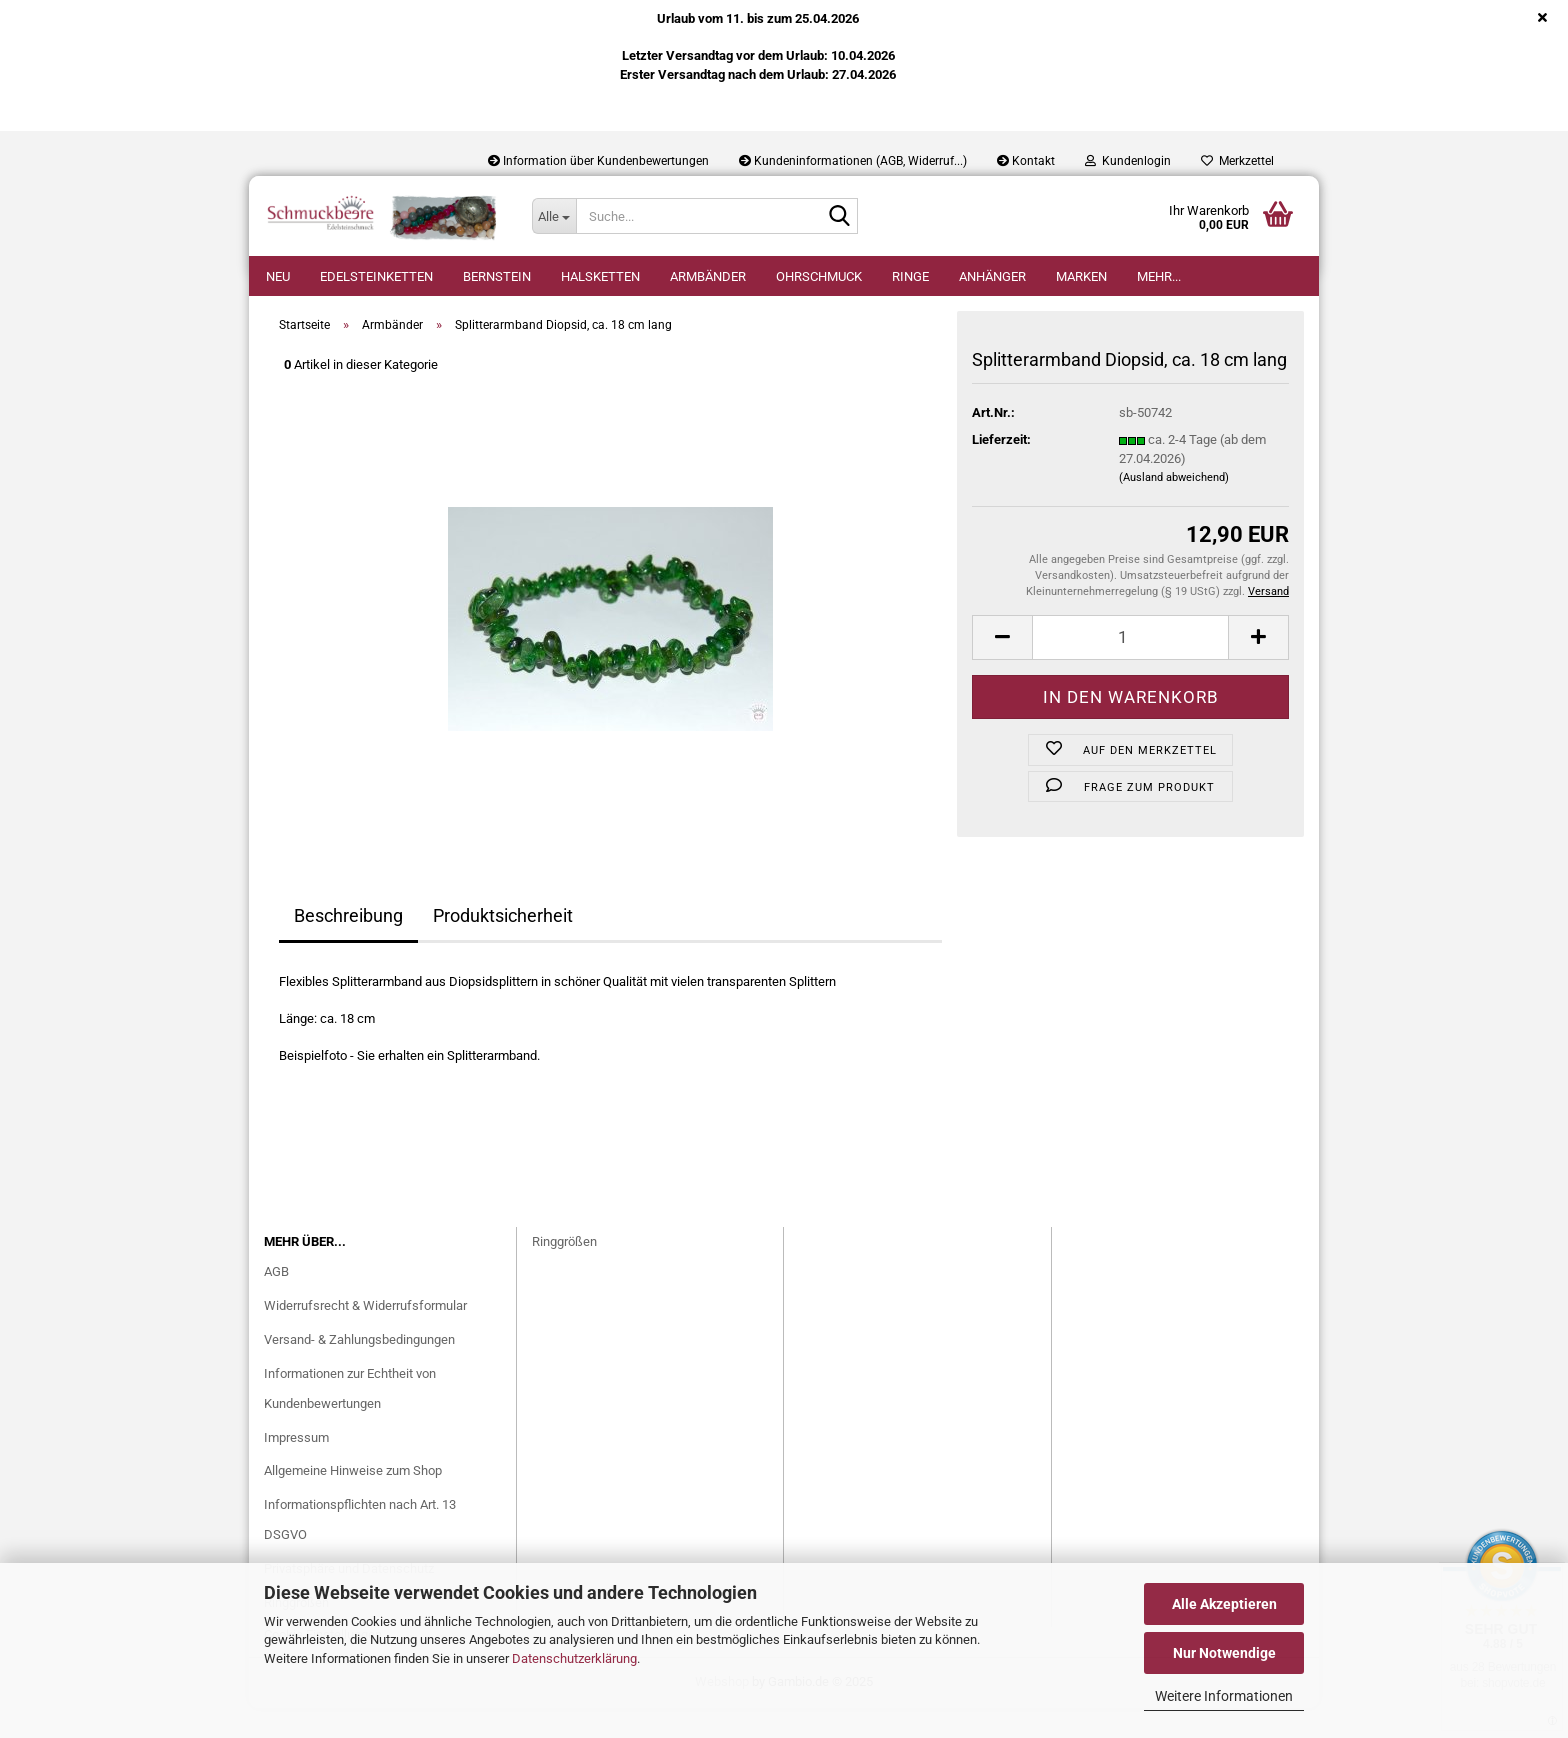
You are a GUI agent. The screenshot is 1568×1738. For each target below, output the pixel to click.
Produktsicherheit (503, 945)
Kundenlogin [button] (1128, 161)
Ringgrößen (564, 1271)
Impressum (296, 1467)
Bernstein (497, 276)
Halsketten (600, 276)
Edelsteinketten (376, 276)
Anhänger (992, 276)
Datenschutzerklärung (574, 1658)
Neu (278, 276)
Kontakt (1026, 161)
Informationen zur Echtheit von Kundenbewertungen (350, 1418)
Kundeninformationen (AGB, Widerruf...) (853, 161)
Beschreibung (348, 945)
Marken (1081, 276)
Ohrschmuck (819, 276)
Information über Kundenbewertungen (598, 161)
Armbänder (708, 276)
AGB (276, 1301)
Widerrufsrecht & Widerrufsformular (365, 1335)
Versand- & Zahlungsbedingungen (359, 1369)
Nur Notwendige (1224, 1653)
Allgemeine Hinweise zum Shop (353, 1500)
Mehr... (1159, 276)
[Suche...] (554, 216)
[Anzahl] (1130, 667)
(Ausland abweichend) (1174, 507)
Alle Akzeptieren (1224, 1604)
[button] (1002, 667)
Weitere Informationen (1224, 1696)
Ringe (910, 276)
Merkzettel (1237, 161)
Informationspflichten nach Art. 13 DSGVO (360, 1549)
